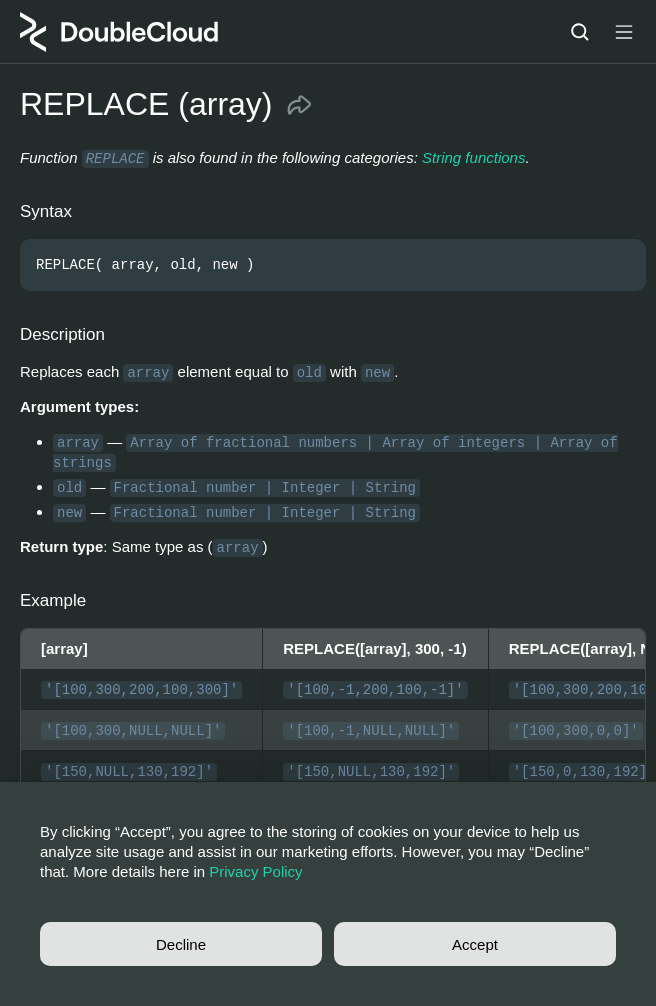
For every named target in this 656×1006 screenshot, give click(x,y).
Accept (475, 944)
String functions (473, 157)
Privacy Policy (255, 871)
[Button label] (624, 32)
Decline (181, 944)
